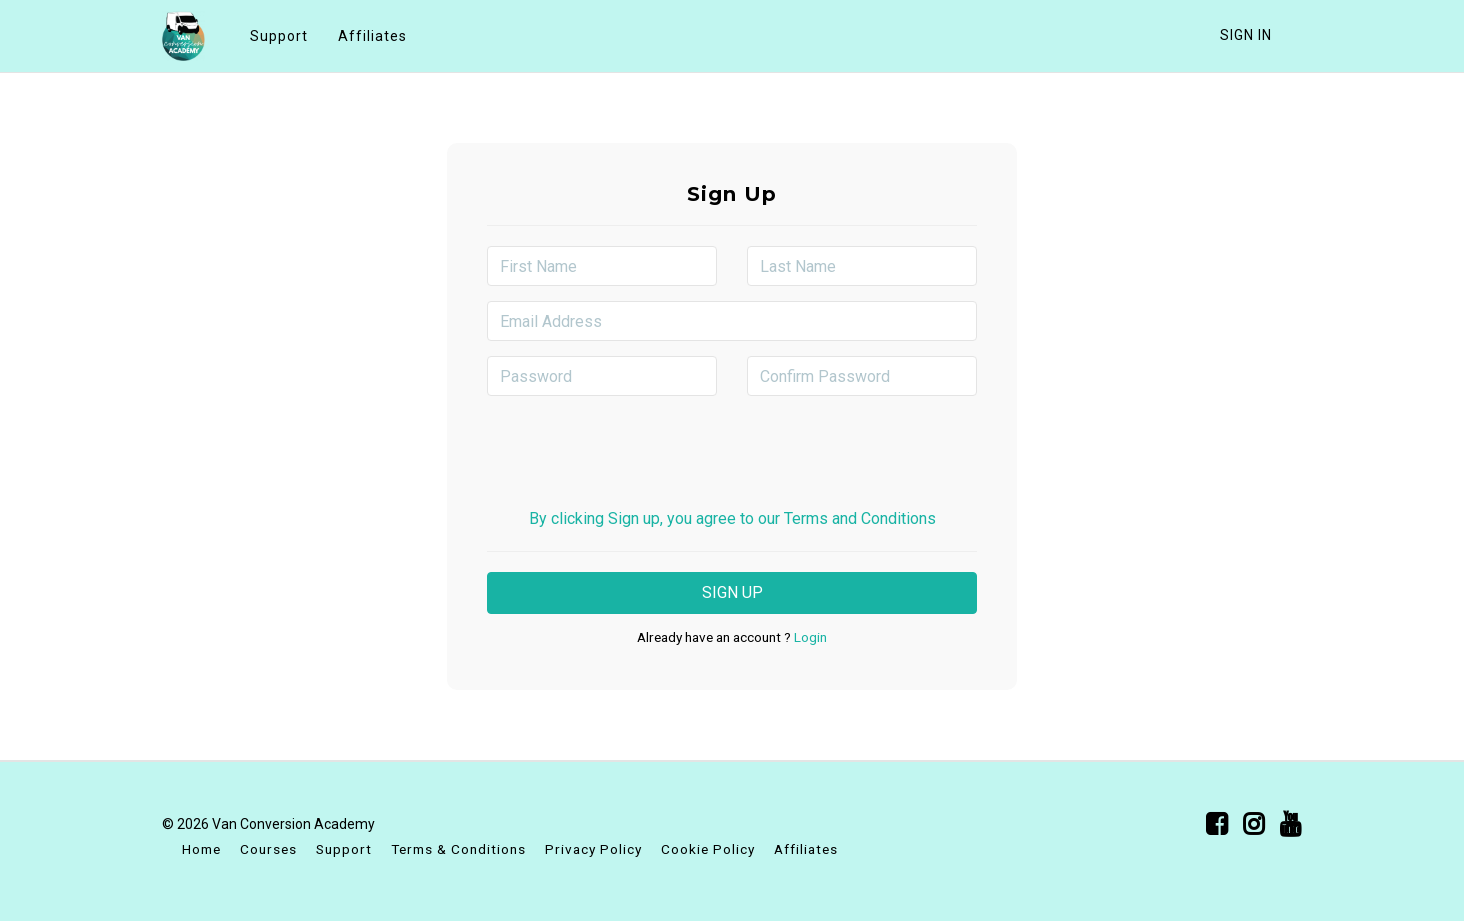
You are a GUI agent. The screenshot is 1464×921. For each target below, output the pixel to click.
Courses (268, 849)
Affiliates (372, 36)
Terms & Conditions (458, 849)
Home (201, 849)
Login (809, 637)
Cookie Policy (708, 849)
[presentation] (732, 450)
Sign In (1246, 35)
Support (279, 36)
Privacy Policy (593, 849)
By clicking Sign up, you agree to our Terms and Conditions (732, 518)
